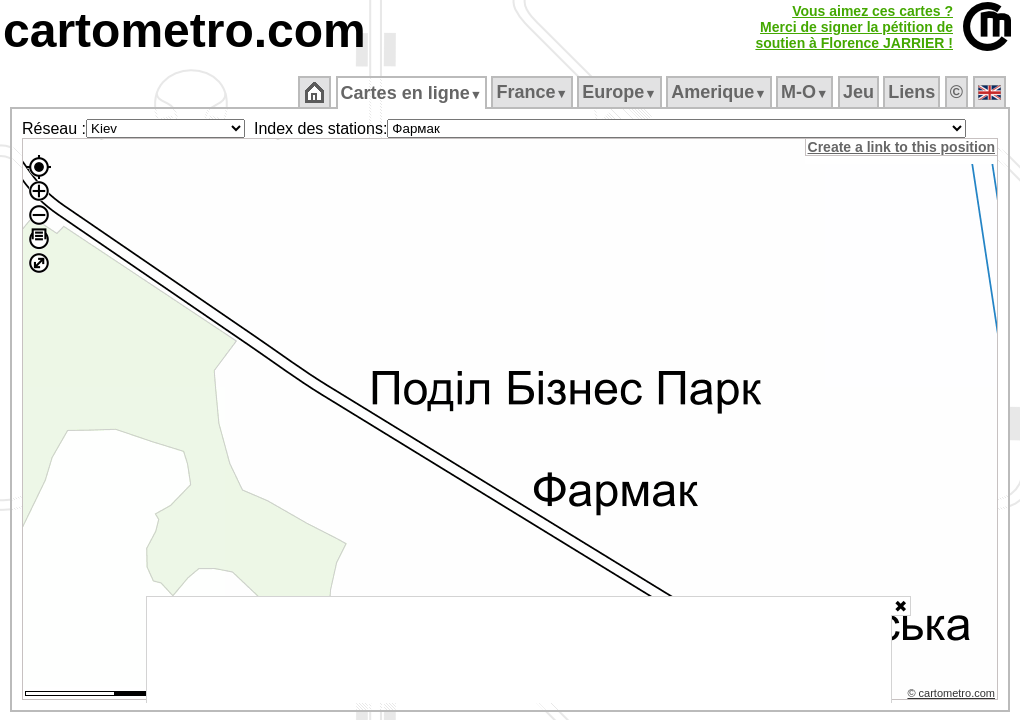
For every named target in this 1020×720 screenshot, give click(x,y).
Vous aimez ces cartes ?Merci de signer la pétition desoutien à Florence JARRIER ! (854, 27)
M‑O (806, 92)
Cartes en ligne (412, 93)
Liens (913, 92)
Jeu (859, 92)
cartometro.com (184, 30)
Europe (621, 92)
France (533, 92)
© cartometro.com (953, 696)
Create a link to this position (902, 147)
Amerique (720, 92)
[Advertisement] (519, 650)
